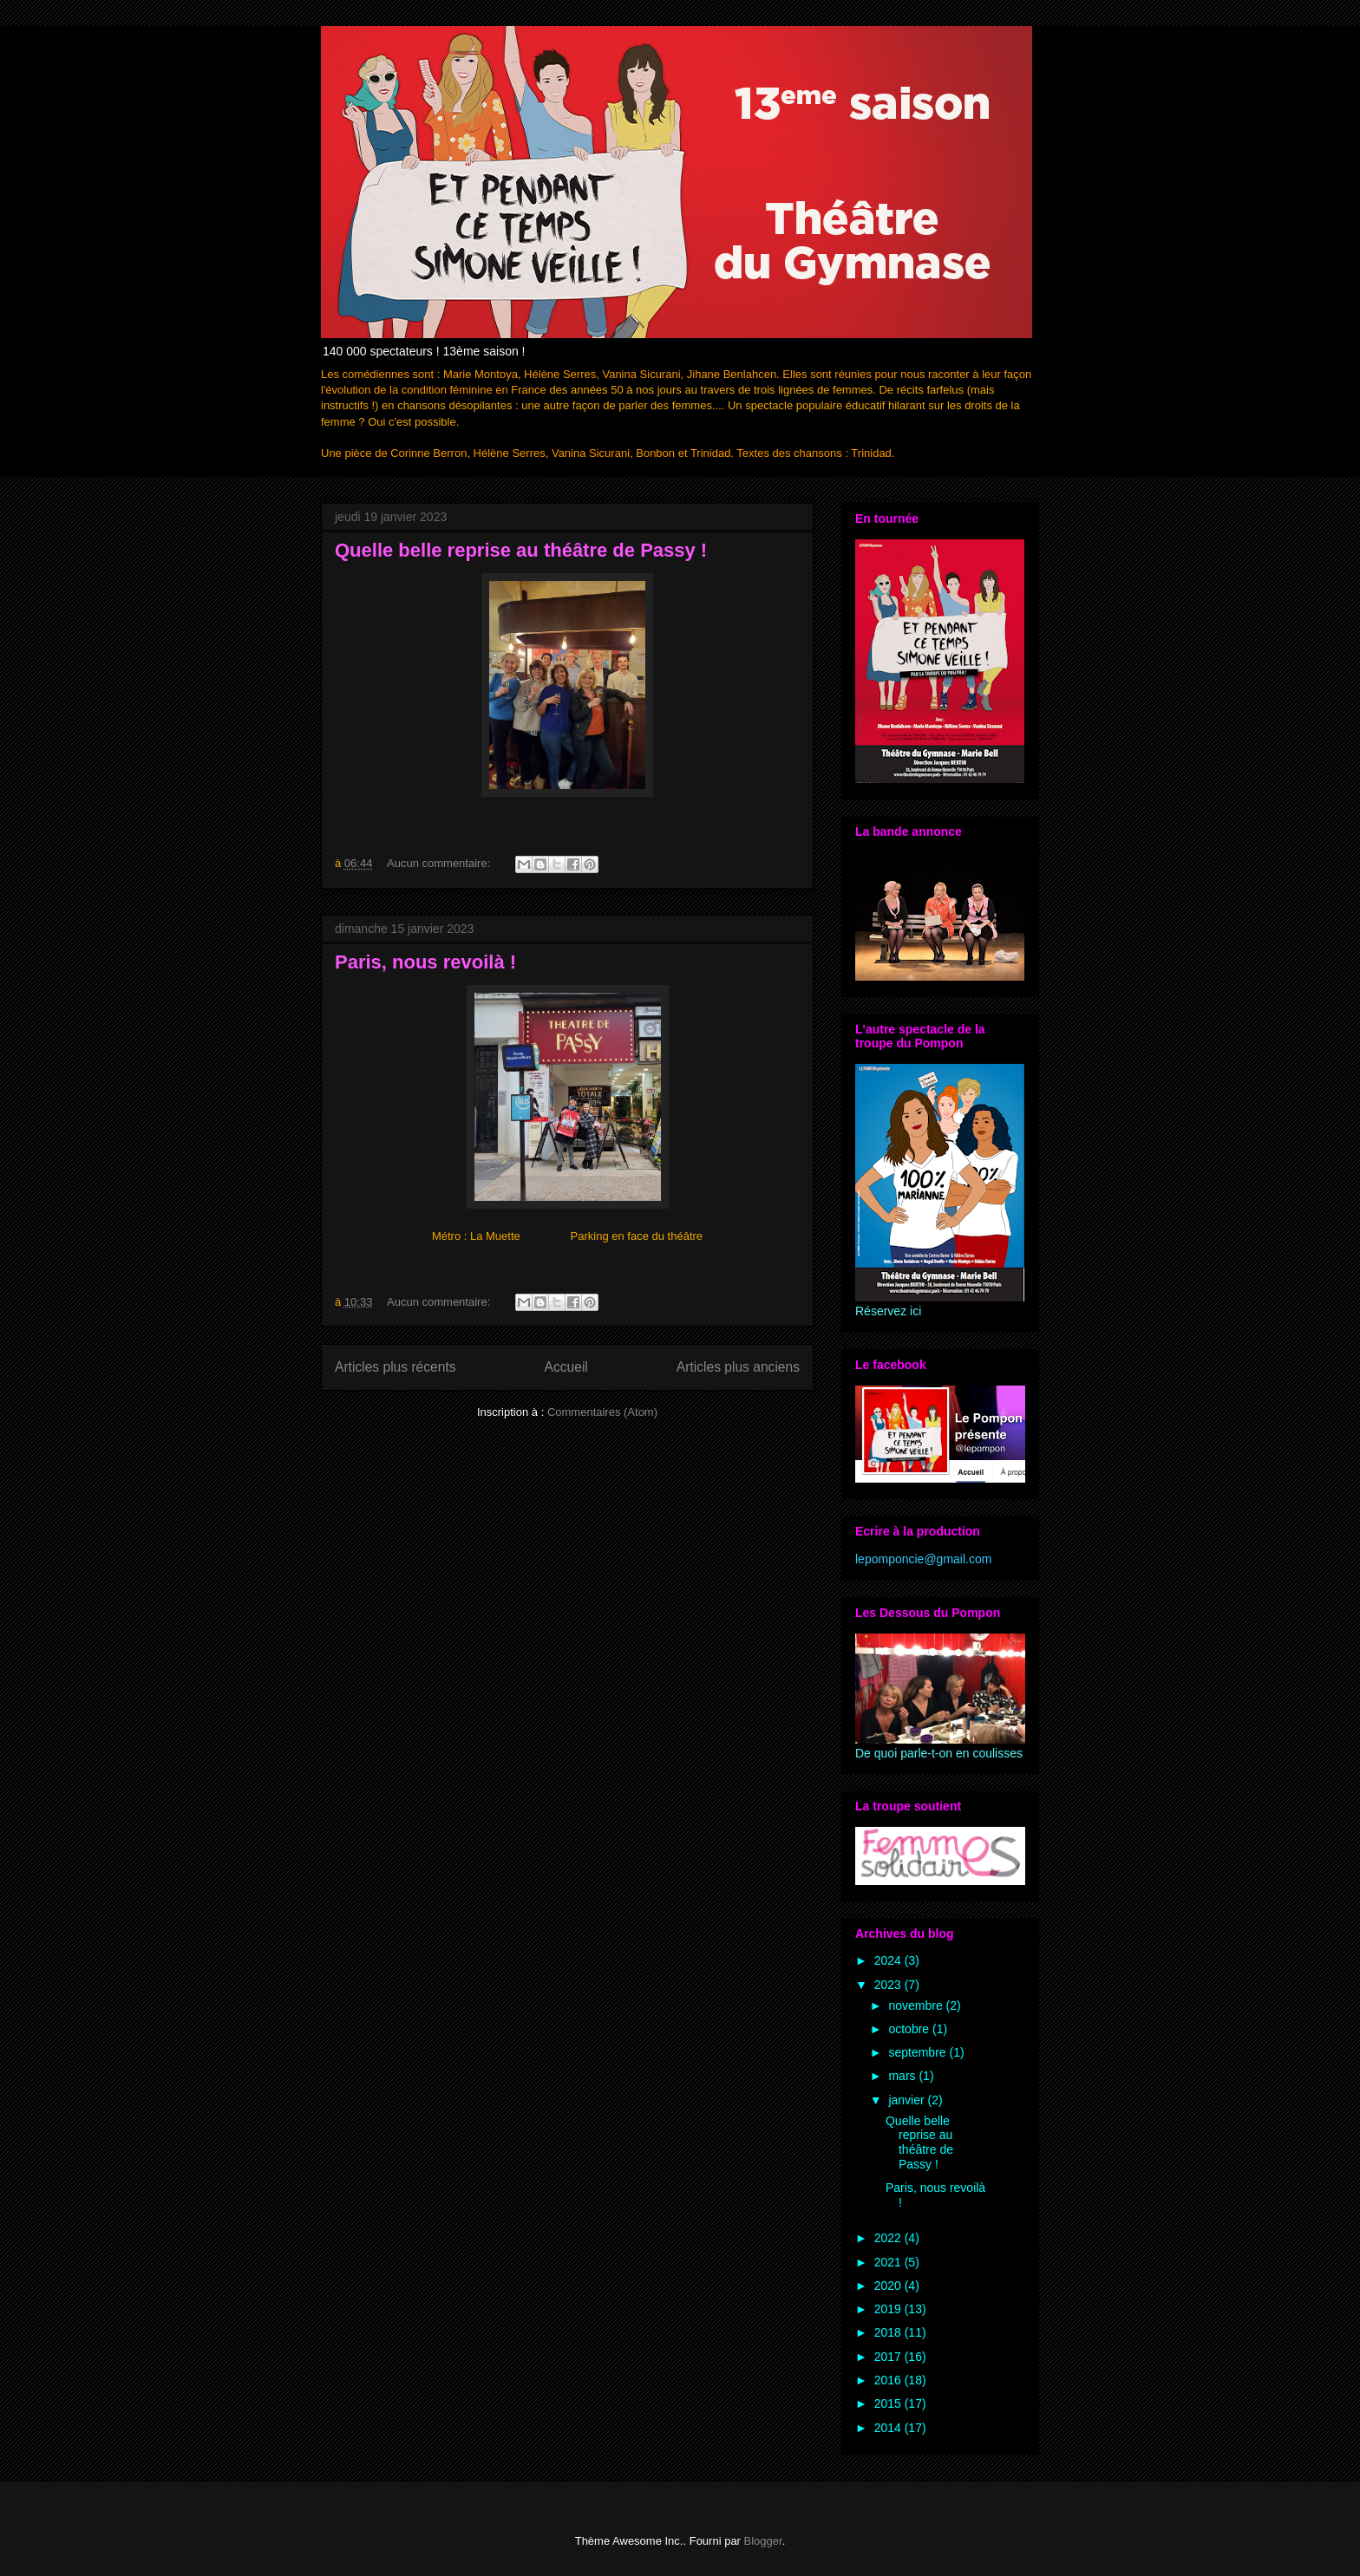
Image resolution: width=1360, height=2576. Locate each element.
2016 (889, 2380)
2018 (889, 2332)
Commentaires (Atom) (602, 1411)
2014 (889, 2428)
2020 (889, 2285)
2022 (889, 2238)
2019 (889, 2309)
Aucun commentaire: (440, 863)
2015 (889, 2403)
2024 (889, 1960)
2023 (889, 1985)
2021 (889, 2262)
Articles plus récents (395, 1367)
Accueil (566, 1367)
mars (903, 2076)
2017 (889, 2357)
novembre (916, 2005)
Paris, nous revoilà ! (425, 962)
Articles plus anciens (738, 1367)
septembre (918, 2052)
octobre (910, 2029)
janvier (907, 2100)
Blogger (763, 2540)
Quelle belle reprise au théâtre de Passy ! (521, 550)
